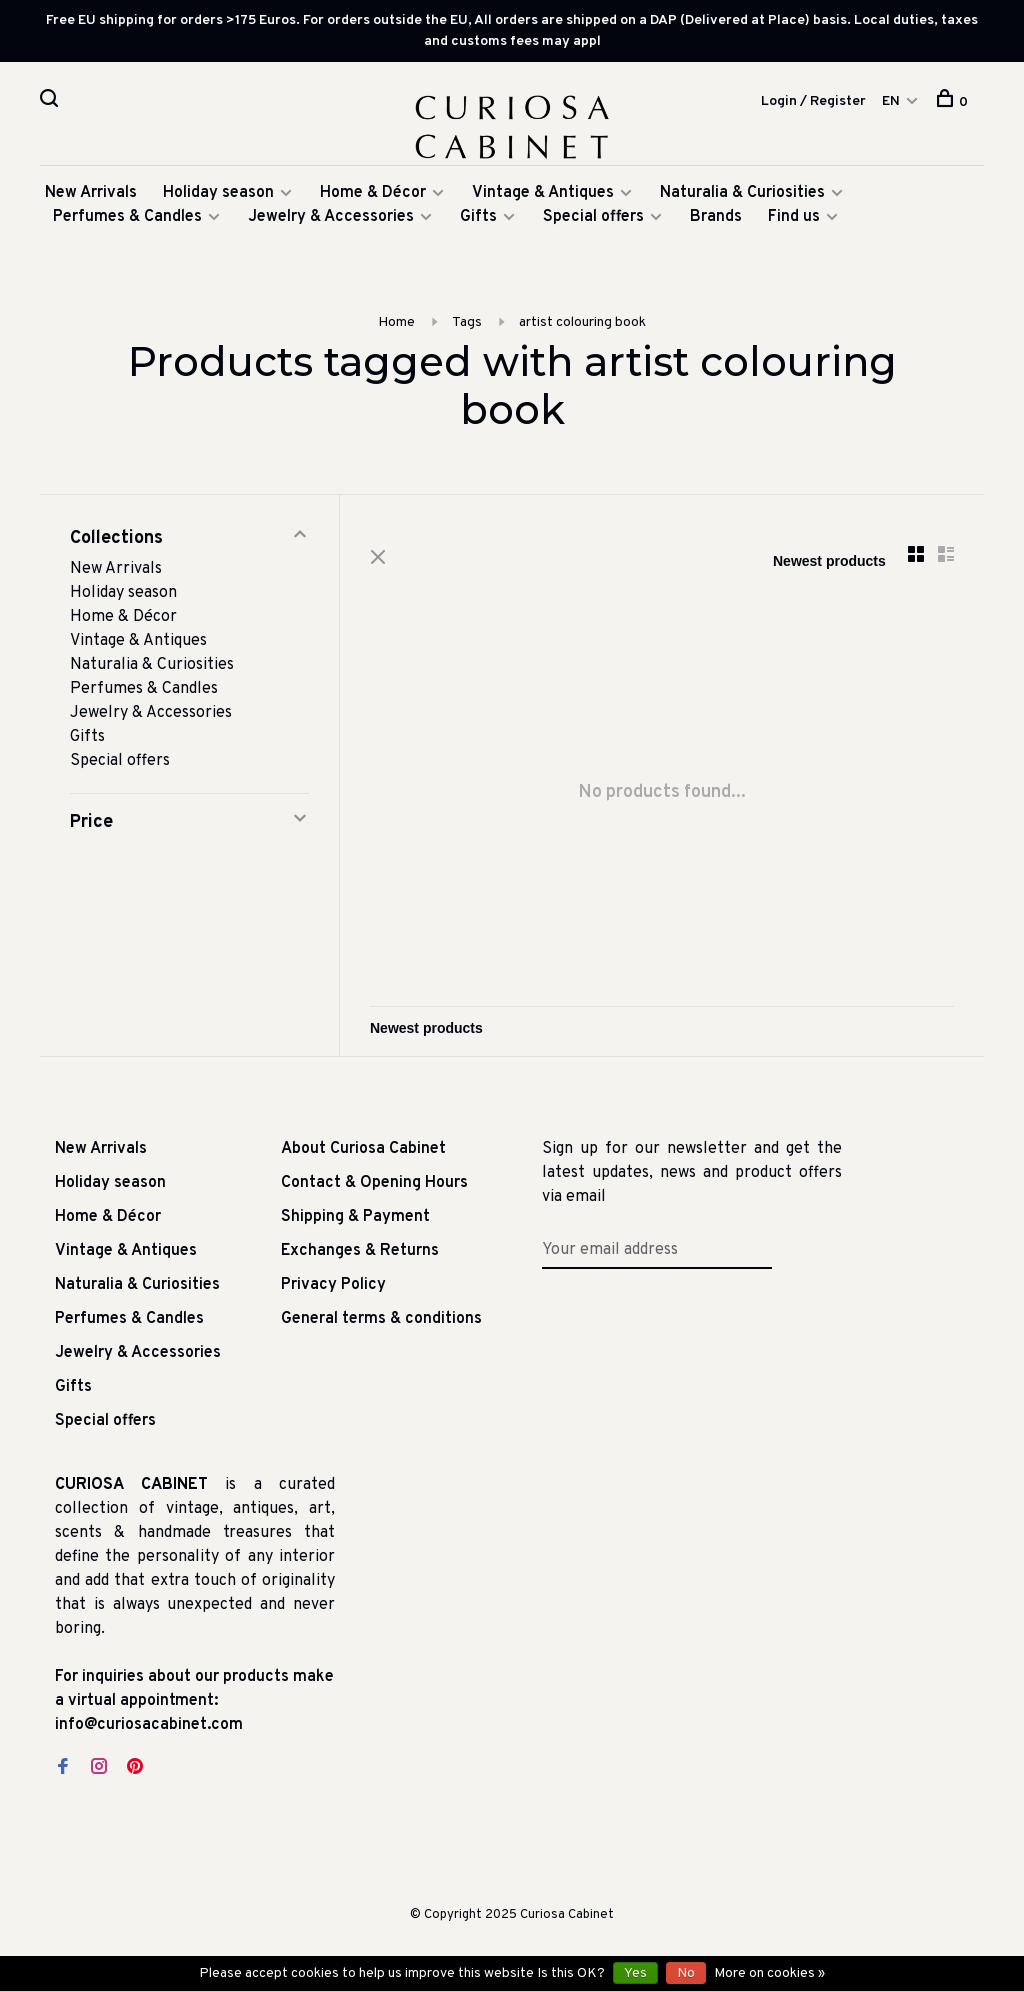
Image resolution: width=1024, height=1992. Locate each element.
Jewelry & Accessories (331, 217)
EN (891, 101)
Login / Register (813, 101)
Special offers (593, 217)
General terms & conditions (381, 1319)
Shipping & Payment (355, 1217)
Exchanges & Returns (360, 1251)
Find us (794, 217)
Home (396, 322)
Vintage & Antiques (543, 193)
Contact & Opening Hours (374, 1183)
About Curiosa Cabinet (363, 1149)
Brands (716, 217)
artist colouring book (582, 322)
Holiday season (218, 193)
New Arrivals (91, 193)
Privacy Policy (333, 1285)
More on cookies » (769, 1973)
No (686, 1973)
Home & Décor (373, 193)
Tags (467, 322)
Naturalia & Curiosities (742, 193)
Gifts (480, 217)
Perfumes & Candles (127, 217)
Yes (635, 1973)
